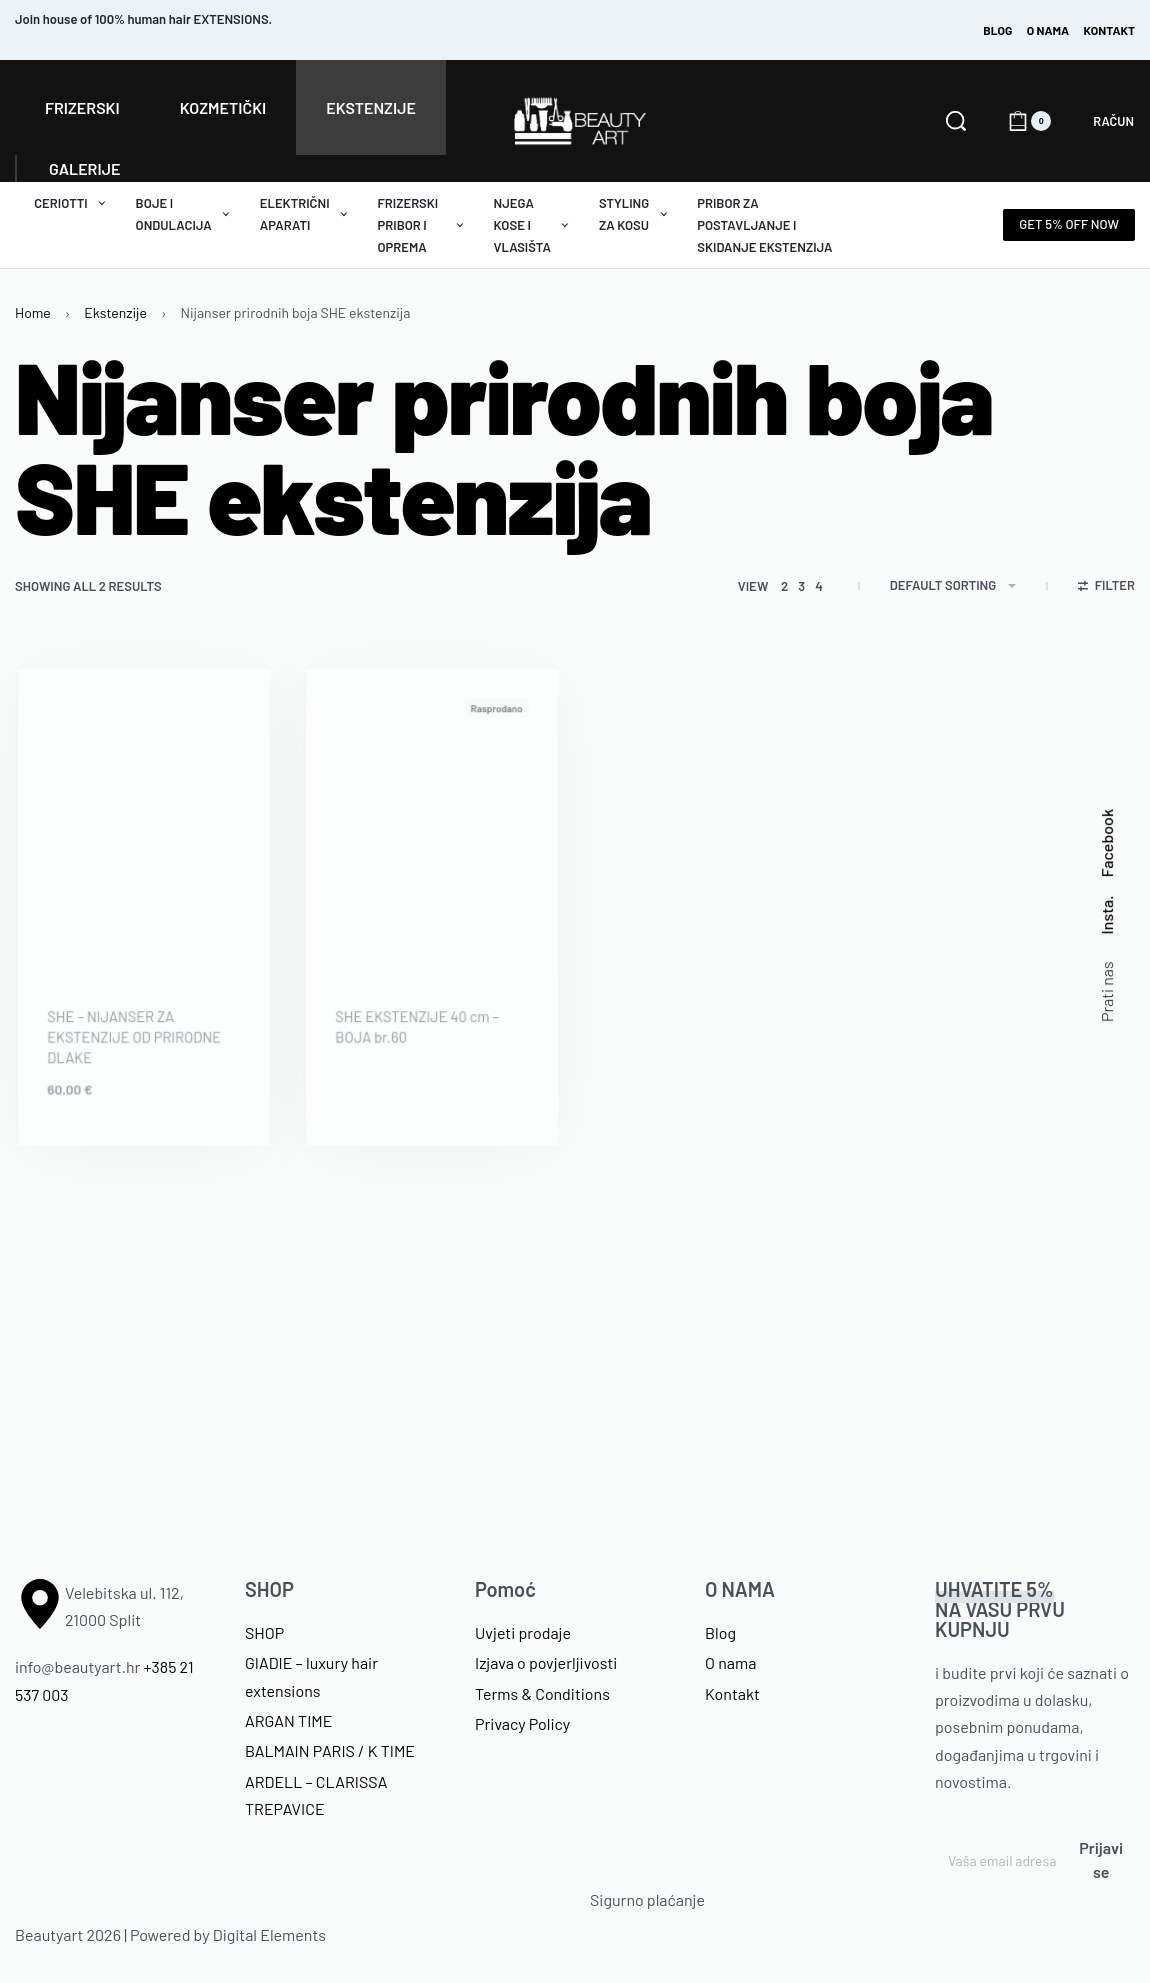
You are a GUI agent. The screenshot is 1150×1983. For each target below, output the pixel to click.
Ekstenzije (115, 312)
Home (33, 312)
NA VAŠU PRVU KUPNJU (1000, 1609)
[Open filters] (1106, 588)
